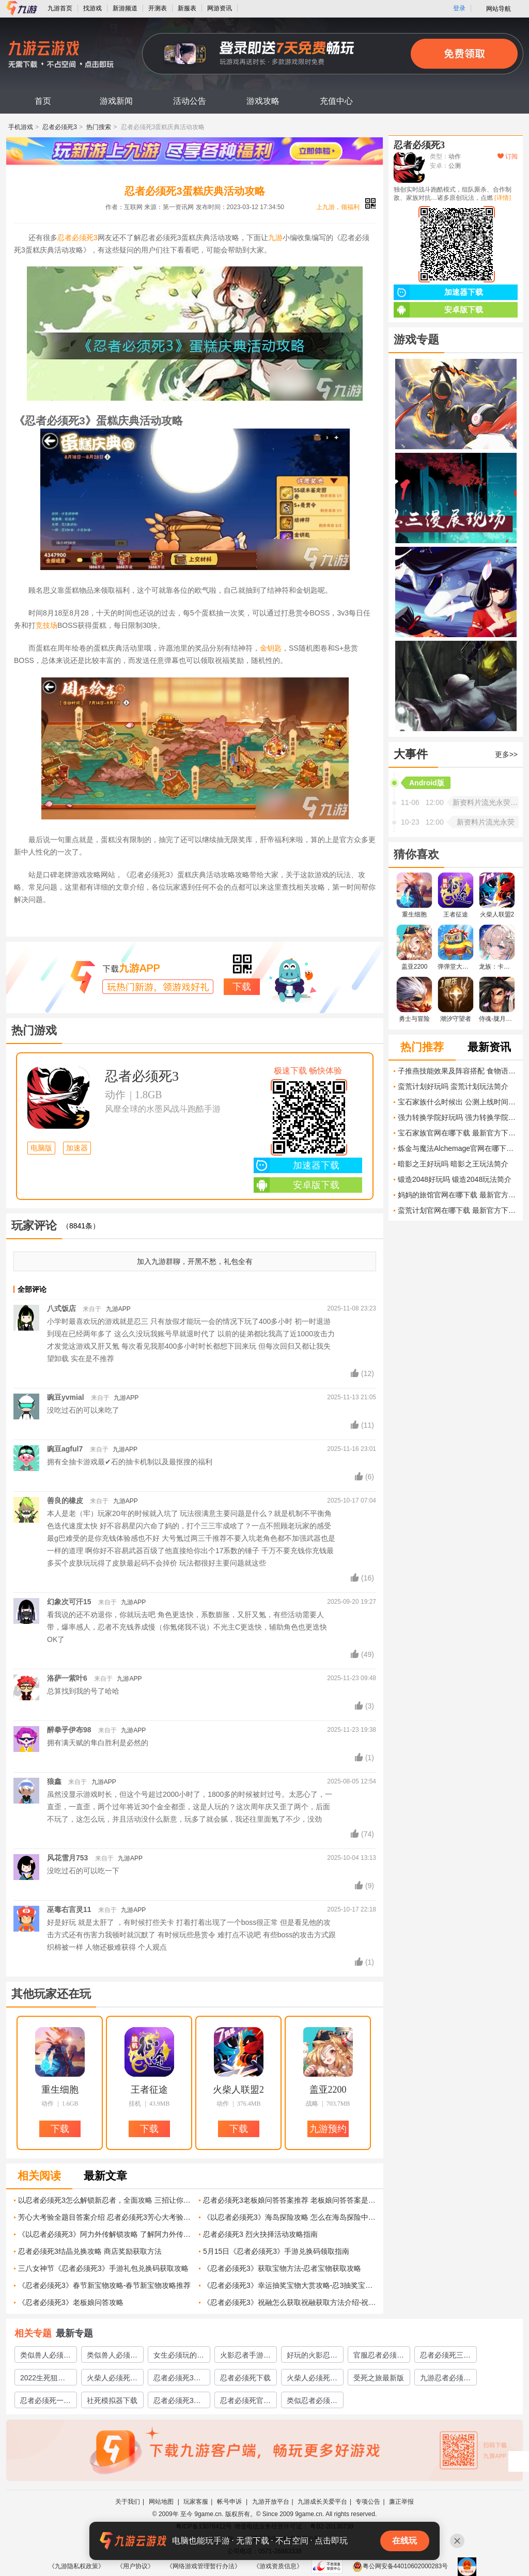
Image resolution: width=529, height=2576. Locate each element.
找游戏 (92, 8)
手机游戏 (20, 127)
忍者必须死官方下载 (245, 2402)
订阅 (507, 156)
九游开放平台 (270, 2501)
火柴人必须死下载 (312, 2379)
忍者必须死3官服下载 (177, 2379)
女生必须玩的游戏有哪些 (178, 2356)
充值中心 (336, 101)
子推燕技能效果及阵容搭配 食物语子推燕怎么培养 (458, 1071)
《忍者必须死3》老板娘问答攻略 (70, 2302)
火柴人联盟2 (238, 2089)
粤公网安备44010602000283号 (400, 2566)
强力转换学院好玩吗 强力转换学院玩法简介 (458, 1117)
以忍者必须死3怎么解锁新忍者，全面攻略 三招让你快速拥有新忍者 (104, 2200)
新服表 (187, 8)
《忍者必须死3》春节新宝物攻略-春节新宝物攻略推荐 (104, 2285)
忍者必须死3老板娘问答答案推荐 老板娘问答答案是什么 (289, 2200)
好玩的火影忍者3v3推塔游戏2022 (312, 2356)
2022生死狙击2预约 (44, 2379)
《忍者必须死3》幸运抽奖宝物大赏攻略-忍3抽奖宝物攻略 (289, 2285)
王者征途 (149, 2089)
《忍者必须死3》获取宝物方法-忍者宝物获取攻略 (282, 2268)
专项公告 (367, 2501)
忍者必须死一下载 (45, 2402)
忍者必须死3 (59, 127)
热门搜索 (98, 127)
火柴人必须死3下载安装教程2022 (110, 2379)
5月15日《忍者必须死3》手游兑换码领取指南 (276, 2251)
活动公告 (189, 101)
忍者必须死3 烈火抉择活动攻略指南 (260, 2234)
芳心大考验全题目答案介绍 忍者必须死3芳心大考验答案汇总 (104, 2217)
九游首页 (60, 8)
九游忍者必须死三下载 (445, 2379)
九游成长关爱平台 (322, 2501)
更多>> (506, 754)
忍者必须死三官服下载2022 (445, 2356)
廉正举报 (401, 2501)
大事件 (411, 754)
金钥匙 (271, 648)
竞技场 (46, 625)
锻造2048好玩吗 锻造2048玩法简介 (454, 1179)
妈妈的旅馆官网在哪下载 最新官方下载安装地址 (458, 1195)
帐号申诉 (230, 2501)
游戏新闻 (116, 101)
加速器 (77, 1148)
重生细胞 (60, 2089)
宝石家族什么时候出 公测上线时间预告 (458, 1102)
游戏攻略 (262, 101)
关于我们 (127, 2501)
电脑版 (41, 1148)
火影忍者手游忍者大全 (245, 2356)
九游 (275, 237)
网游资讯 (219, 8)
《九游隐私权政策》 (76, 2566)
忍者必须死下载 (245, 2378)
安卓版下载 (296, 1185)
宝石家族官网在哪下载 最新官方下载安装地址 (458, 1133)
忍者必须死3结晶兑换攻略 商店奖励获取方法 (90, 2251)
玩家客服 (195, 2501)
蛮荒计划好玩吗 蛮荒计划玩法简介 (453, 1086)
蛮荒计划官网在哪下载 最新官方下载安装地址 (458, 1210)
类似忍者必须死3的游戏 (312, 2402)
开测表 (157, 8)
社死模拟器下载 (112, 2400)
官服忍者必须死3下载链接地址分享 (378, 2356)
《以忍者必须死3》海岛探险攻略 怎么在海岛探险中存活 (289, 2217)
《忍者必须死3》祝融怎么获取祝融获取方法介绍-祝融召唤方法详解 (289, 2302)
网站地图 (162, 2501)
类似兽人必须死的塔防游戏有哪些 (45, 2356)
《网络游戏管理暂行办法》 (203, 2566)
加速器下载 (296, 1165)
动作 (115, 1094)
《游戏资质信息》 (278, 2566)
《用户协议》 (135, 2566)
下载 (241, 987)
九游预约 (328, 2129)
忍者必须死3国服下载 (177, 2402)
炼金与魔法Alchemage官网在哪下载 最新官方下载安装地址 (458, 1148)
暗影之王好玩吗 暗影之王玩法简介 (453, 1164)
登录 (459, 8)
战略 (312, 2103)
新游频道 (125, 8)
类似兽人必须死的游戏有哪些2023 (112, 2356)
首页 (43, 101)
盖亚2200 (328, 2089)
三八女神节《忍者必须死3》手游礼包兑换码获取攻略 (103, 2268)
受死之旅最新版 (378, 2378)
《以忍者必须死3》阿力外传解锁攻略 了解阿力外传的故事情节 (104, 2234)
